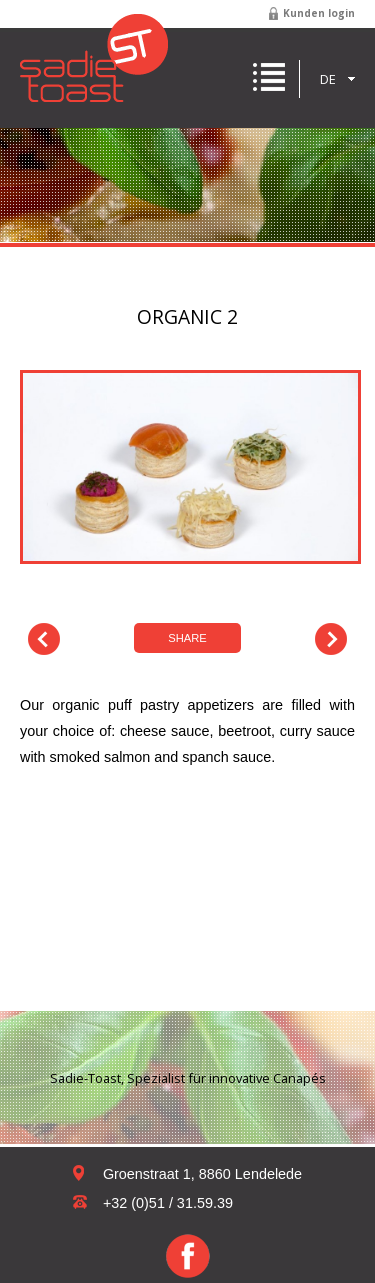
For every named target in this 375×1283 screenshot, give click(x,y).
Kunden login (319, 13)
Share (187, 638)
